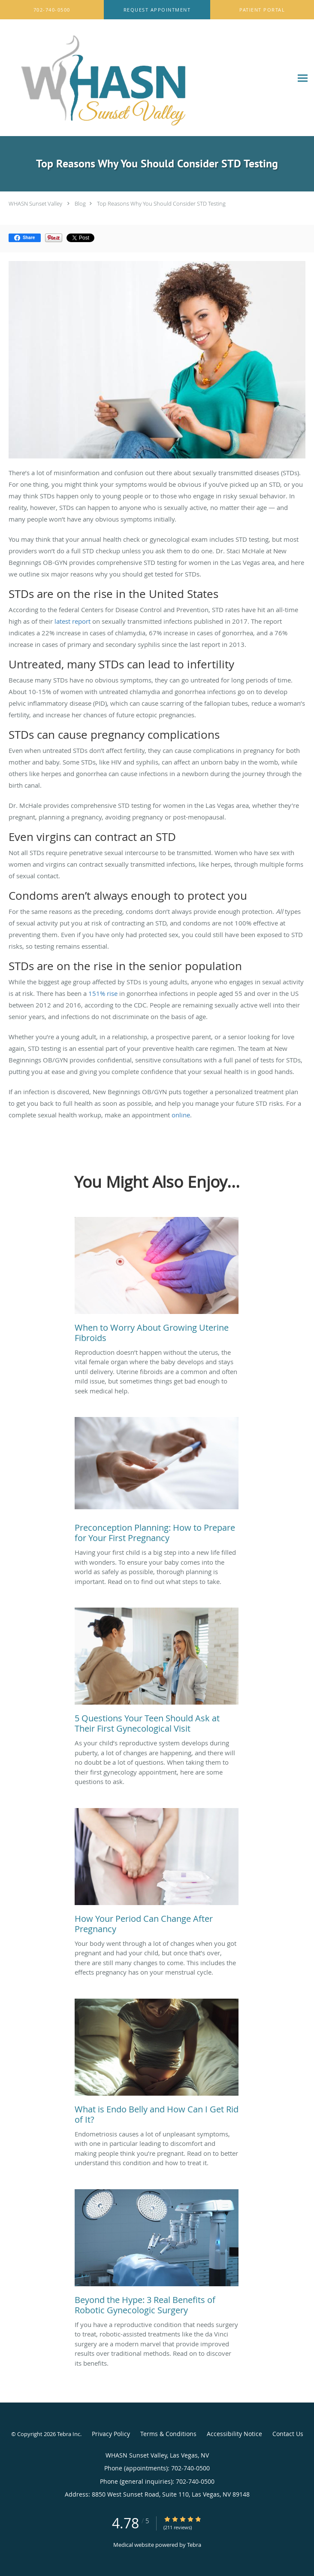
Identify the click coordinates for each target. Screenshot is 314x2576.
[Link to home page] (146, 78)
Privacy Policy (111, 2434)
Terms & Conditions (168, 2434)
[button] (157, 10)
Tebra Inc (68, 2434)
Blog (80, 203)
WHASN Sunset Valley (35, 203)
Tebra (194, 2545)
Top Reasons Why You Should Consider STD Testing (161, 203)
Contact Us (287, 2434)
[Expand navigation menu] (302, 78)
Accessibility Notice (234, 2434)
